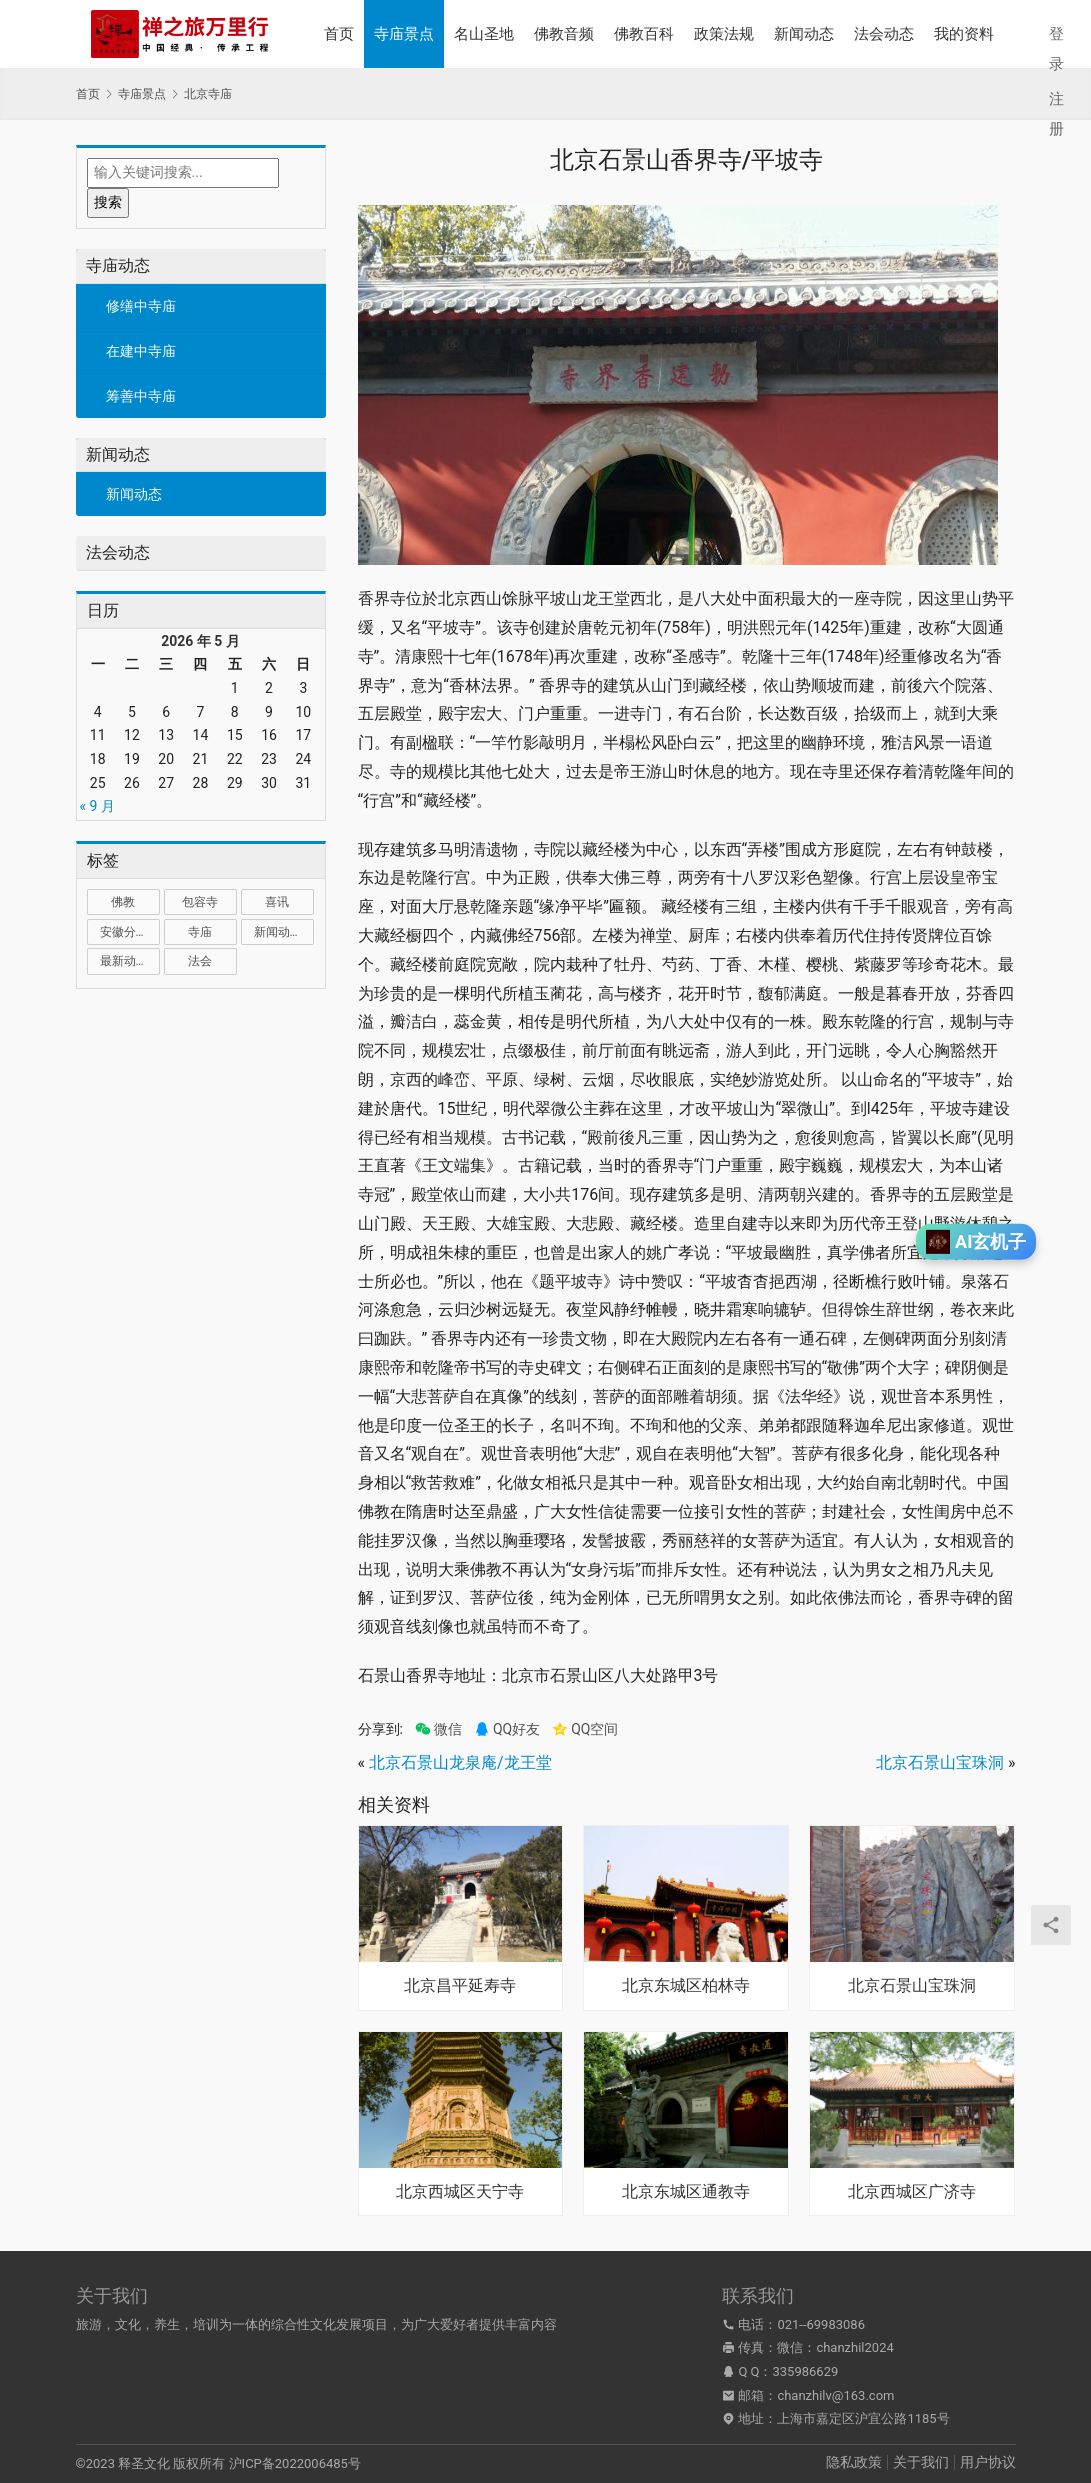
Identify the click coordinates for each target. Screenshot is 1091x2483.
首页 (339, 34)
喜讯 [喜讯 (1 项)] (277, 902)
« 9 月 (97, 806)
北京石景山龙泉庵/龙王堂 (460, 1762)
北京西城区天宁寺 (460, 2192)
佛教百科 (644, 34)
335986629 (806, 2371)
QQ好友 (507, 1729)
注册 (1056, 114)
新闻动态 (804, 34)
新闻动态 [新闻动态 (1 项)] (278, 932)
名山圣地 (484, 34)
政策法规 (724, 34)
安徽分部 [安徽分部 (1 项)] (124, 932)
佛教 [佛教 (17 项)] (123, 902)
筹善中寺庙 (141, 396)
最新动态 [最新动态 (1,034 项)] (124, 961)
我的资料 (964, 34)
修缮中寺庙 (141, 306)
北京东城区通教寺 (686, 2192)
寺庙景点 (404, 34)
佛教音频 (564, 34)
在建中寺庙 (141, 351)
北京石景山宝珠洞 (940, 1762)
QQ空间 (585, 1729)
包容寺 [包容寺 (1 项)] (200, 902)
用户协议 (988, 2462)
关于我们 (921, 2462)
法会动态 (884, 34)
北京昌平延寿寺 (460, 1986)
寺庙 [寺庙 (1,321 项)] (200, 932)
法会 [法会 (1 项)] (200, 961)
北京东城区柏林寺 (686, 1986)
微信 (438, 1729)
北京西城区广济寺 (912, 2192)
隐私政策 (854, 2462)
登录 (1056, 49)
